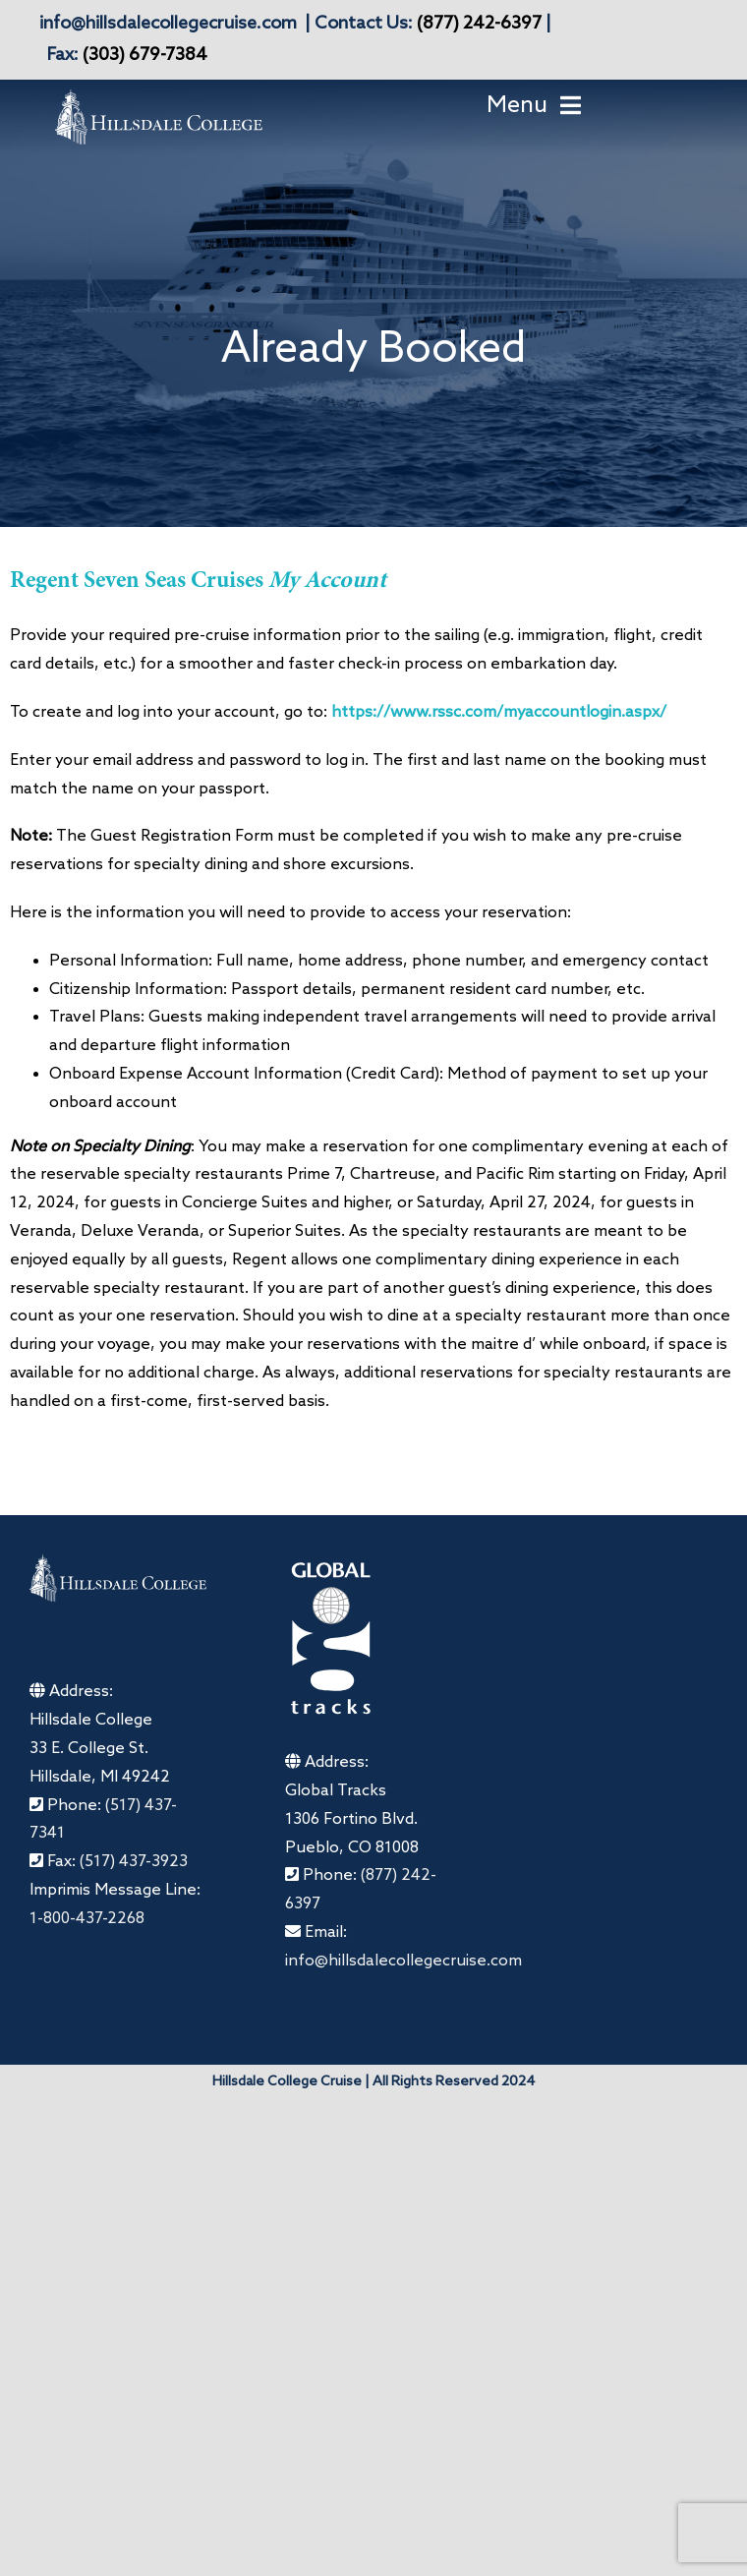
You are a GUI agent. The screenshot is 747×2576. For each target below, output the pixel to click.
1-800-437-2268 (86, 1918)
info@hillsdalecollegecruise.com (168, 23)
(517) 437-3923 (134, 1861)
